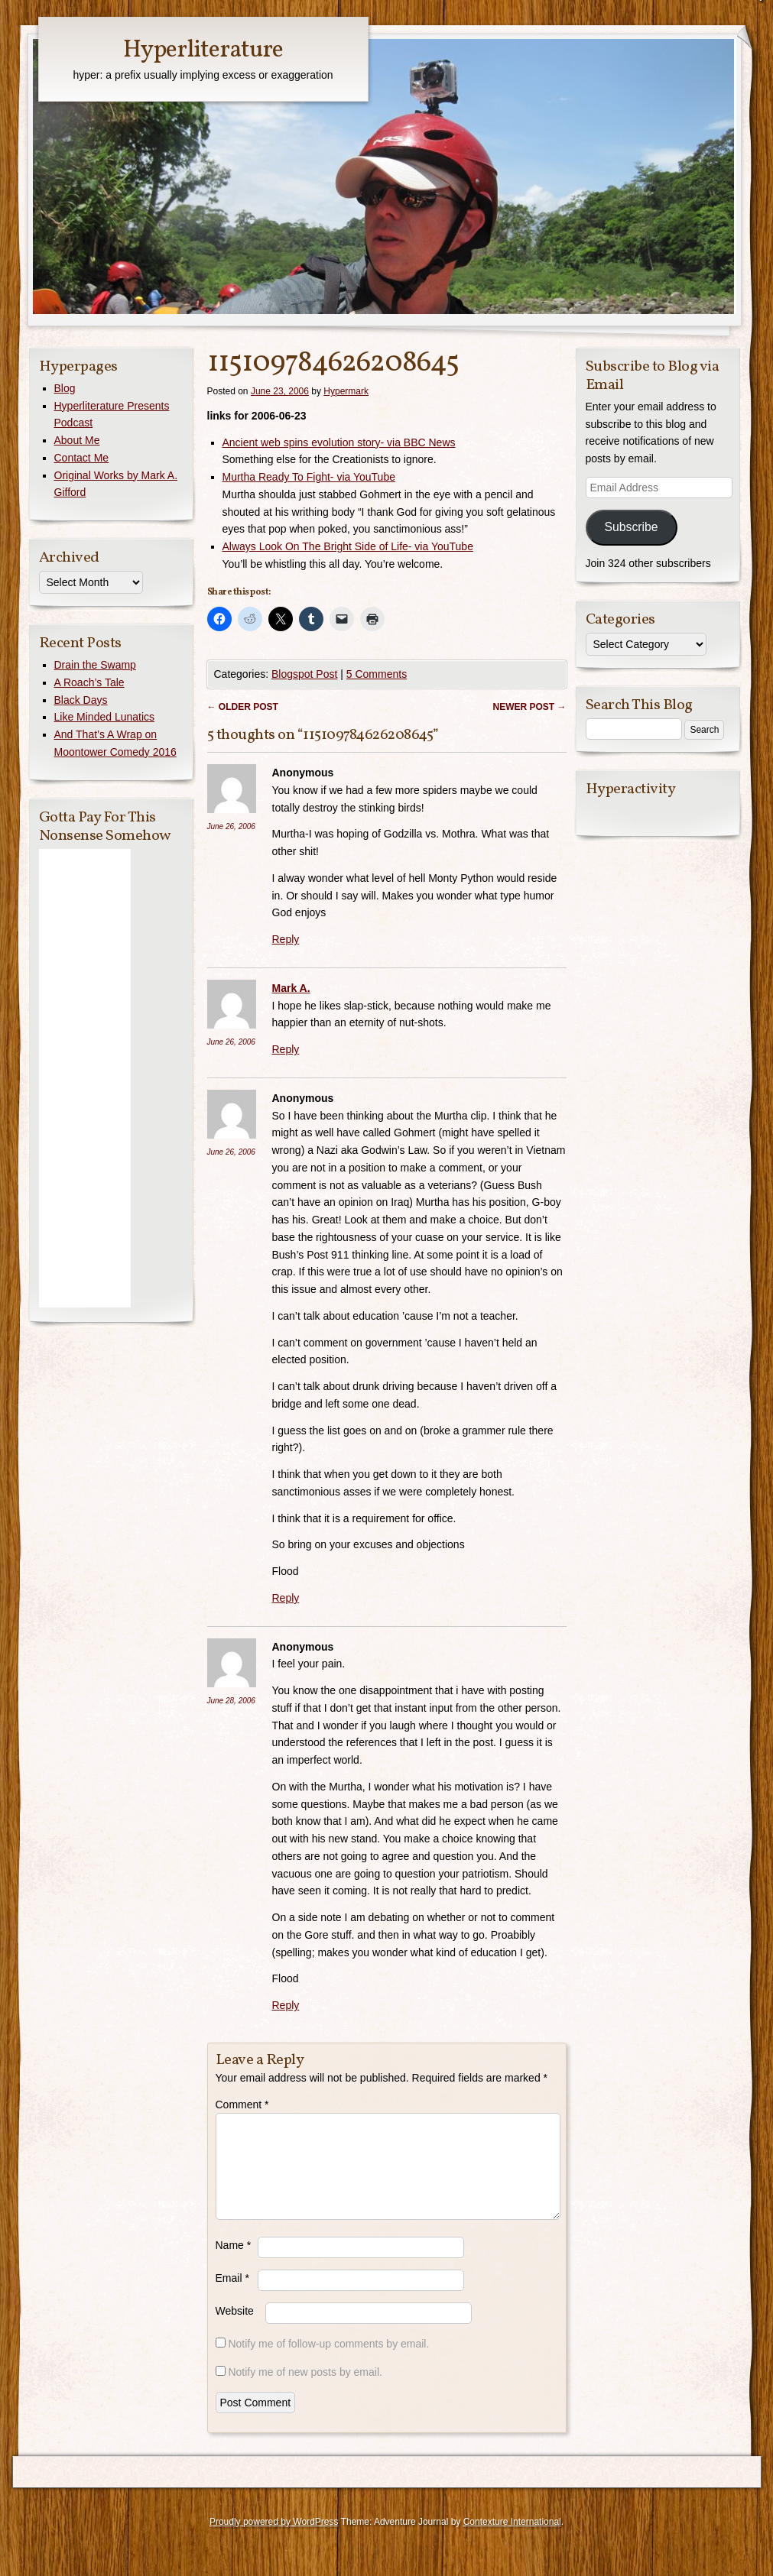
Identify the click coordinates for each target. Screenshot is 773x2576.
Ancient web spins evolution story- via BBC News (339, 442)
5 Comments (376, 674)
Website (235, 2329)
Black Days (81, 700)
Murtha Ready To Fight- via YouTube (308, 477)
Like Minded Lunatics (104, 717)
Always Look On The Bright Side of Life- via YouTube (347, 546)
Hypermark (346, 391)
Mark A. (291, 988)
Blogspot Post (304, 674)
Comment (242, 2104)
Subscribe (631, 526)
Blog (65, 388)
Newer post (529, 707)
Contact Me (81, 458)
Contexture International (512, 2540)
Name (234, 2263)
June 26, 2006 (231, 826)
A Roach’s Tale (89, 682)
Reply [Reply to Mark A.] (286, 1049)
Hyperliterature (203, 50)
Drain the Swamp (95, 665)
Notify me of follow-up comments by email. (328, 2362)
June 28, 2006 (231, 1700)
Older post (242, 707)
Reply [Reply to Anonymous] (286, 939)
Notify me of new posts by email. (305, 2390)
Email (232, 2296)
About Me (77, 440)
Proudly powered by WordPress (274, 2540)
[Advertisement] (85, 1078)
